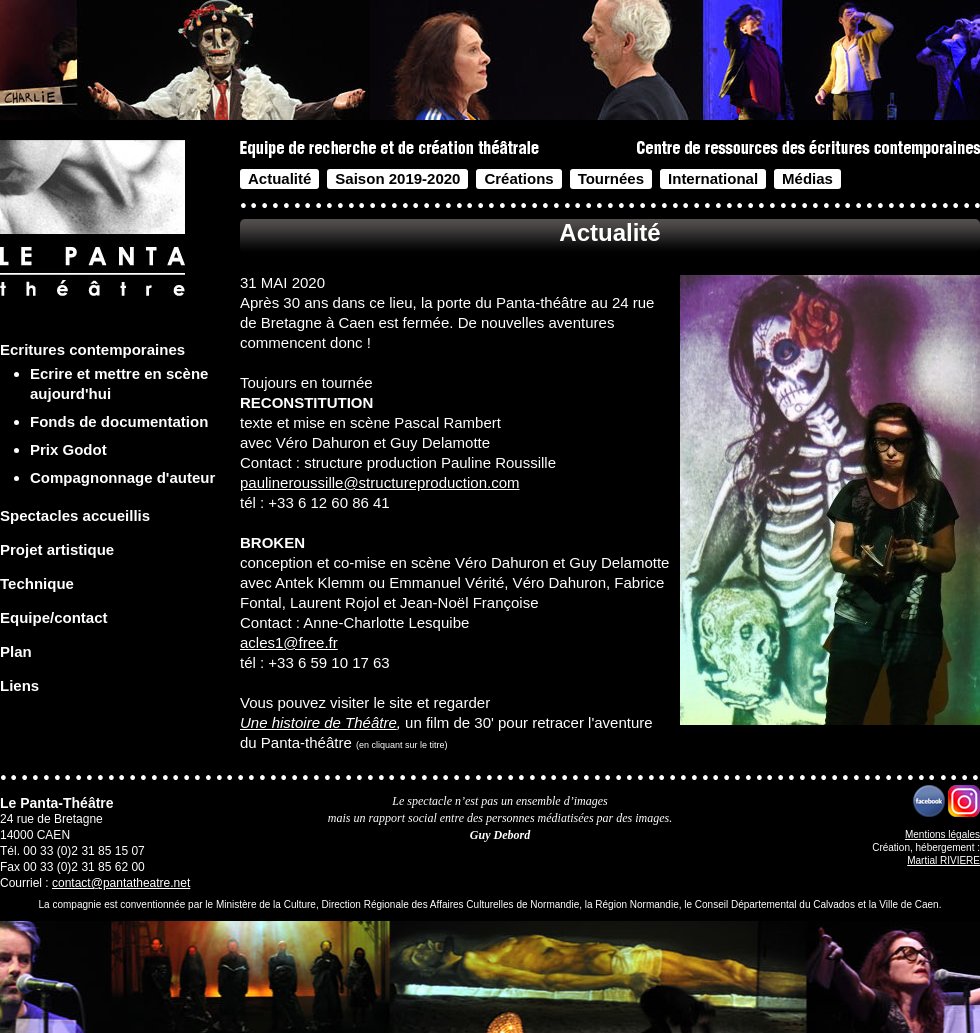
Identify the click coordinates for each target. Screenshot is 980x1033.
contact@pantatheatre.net (121, 883)
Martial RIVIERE (943, 860)
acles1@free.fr (289, 642)
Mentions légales (942, 834)
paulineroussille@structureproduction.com (380, 482)
